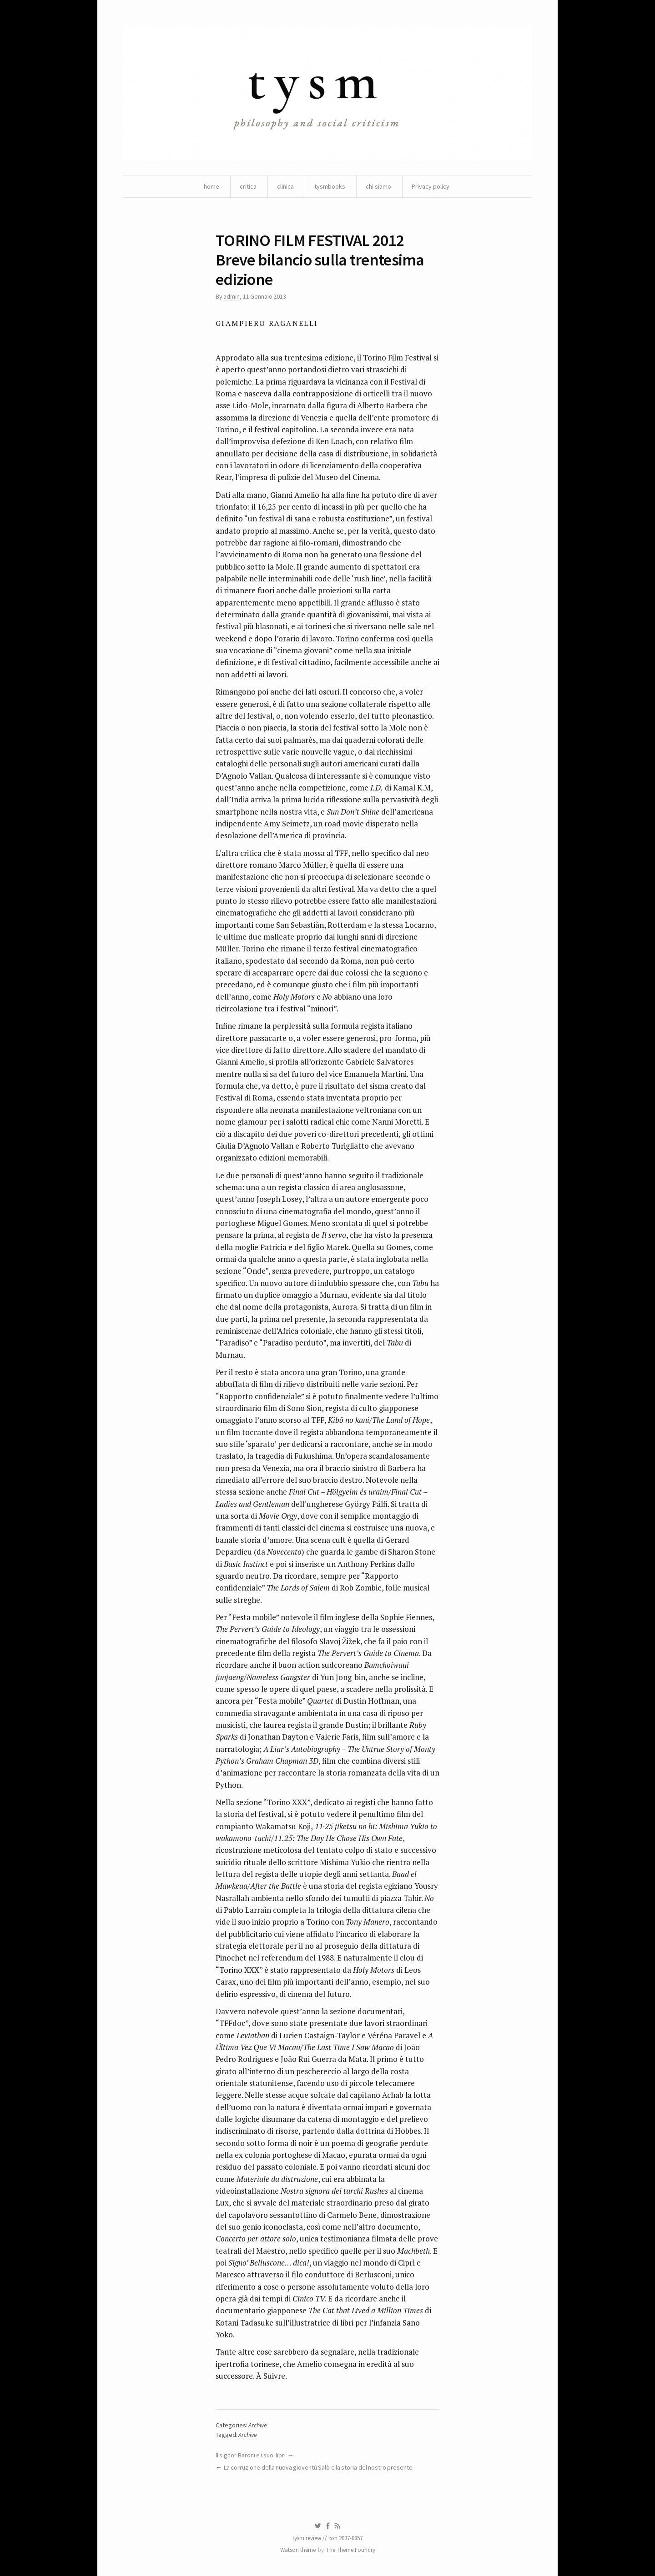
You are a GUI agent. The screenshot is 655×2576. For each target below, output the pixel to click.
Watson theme (298, 2550)
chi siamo (378, 186)
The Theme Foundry (350, 2550)
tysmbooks (329, 186)
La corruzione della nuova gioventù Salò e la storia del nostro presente (318, 2467)
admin (231, 296)
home (211, 186)
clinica (285, 186)
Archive (257, 2425)
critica (248, 186)
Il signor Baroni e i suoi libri (251, 2455)
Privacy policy (430, 186)
